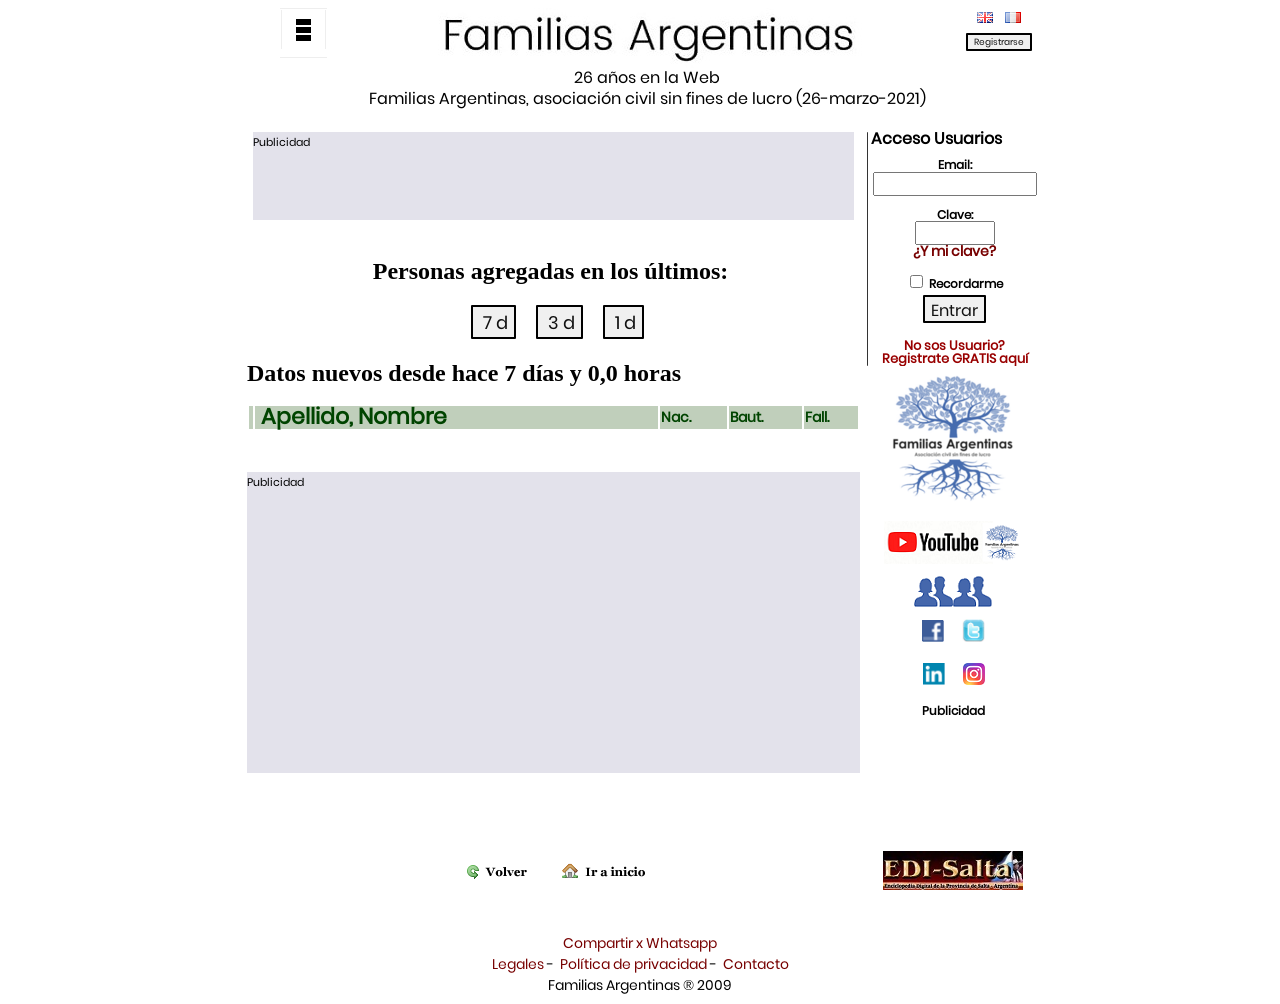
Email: (955, 164)
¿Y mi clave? (954, 251)
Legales (518, 964)
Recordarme (966, 283)
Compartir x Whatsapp (640, 943)
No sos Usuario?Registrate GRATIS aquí (955, 352)
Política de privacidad (633, 964)
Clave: (955, 214)
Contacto (756, 964)
